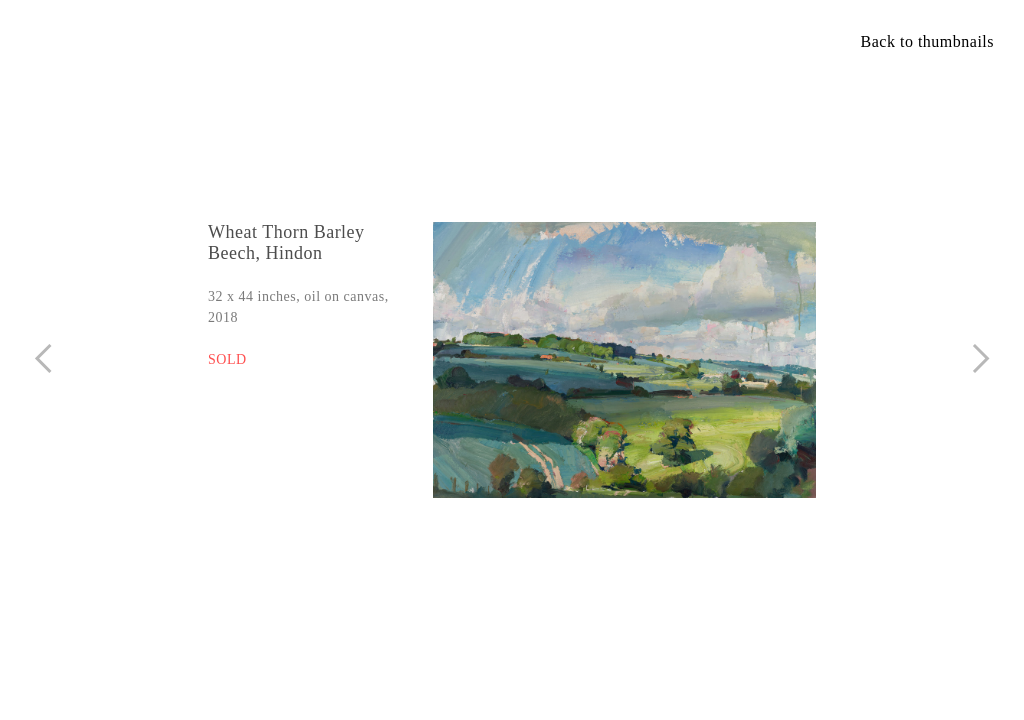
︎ (43, 358)
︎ (981, 358)
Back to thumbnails (927, 41)
